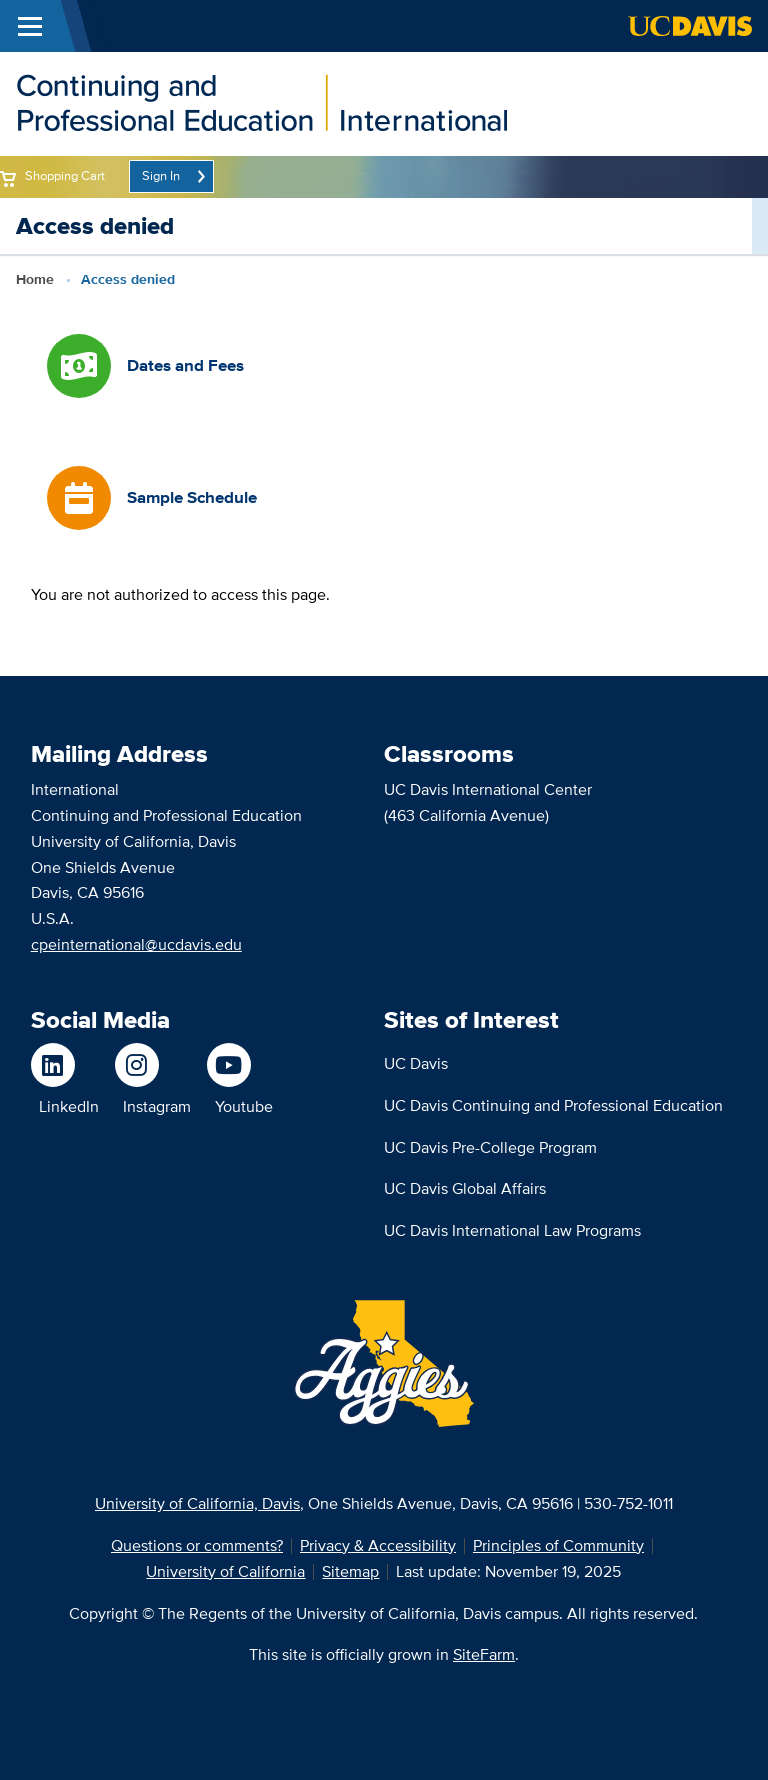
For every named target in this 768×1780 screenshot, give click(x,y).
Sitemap (350, 1571)
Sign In (161, 175)
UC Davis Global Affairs (465, 1188)
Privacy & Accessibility (378, 1545)
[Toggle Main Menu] (30, 26)
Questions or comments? (197, 1545)
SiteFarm (484, 1654)
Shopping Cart (65, 175)
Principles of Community (558, 1545)
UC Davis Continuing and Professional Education (553, 1105)
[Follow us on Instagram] (153, 1065)
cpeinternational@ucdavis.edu (136, 944)
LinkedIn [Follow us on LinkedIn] (69, 1106)
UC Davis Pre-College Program (490, 1147)
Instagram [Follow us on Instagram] (157, 1106)
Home (35, 279)
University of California (225, 1571)
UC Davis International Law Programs (512, 1230)
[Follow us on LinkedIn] (65, 1065)
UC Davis (416, 1063)
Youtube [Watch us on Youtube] (244, 1106)
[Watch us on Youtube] (240, 1065)
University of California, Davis (197, 1503)
